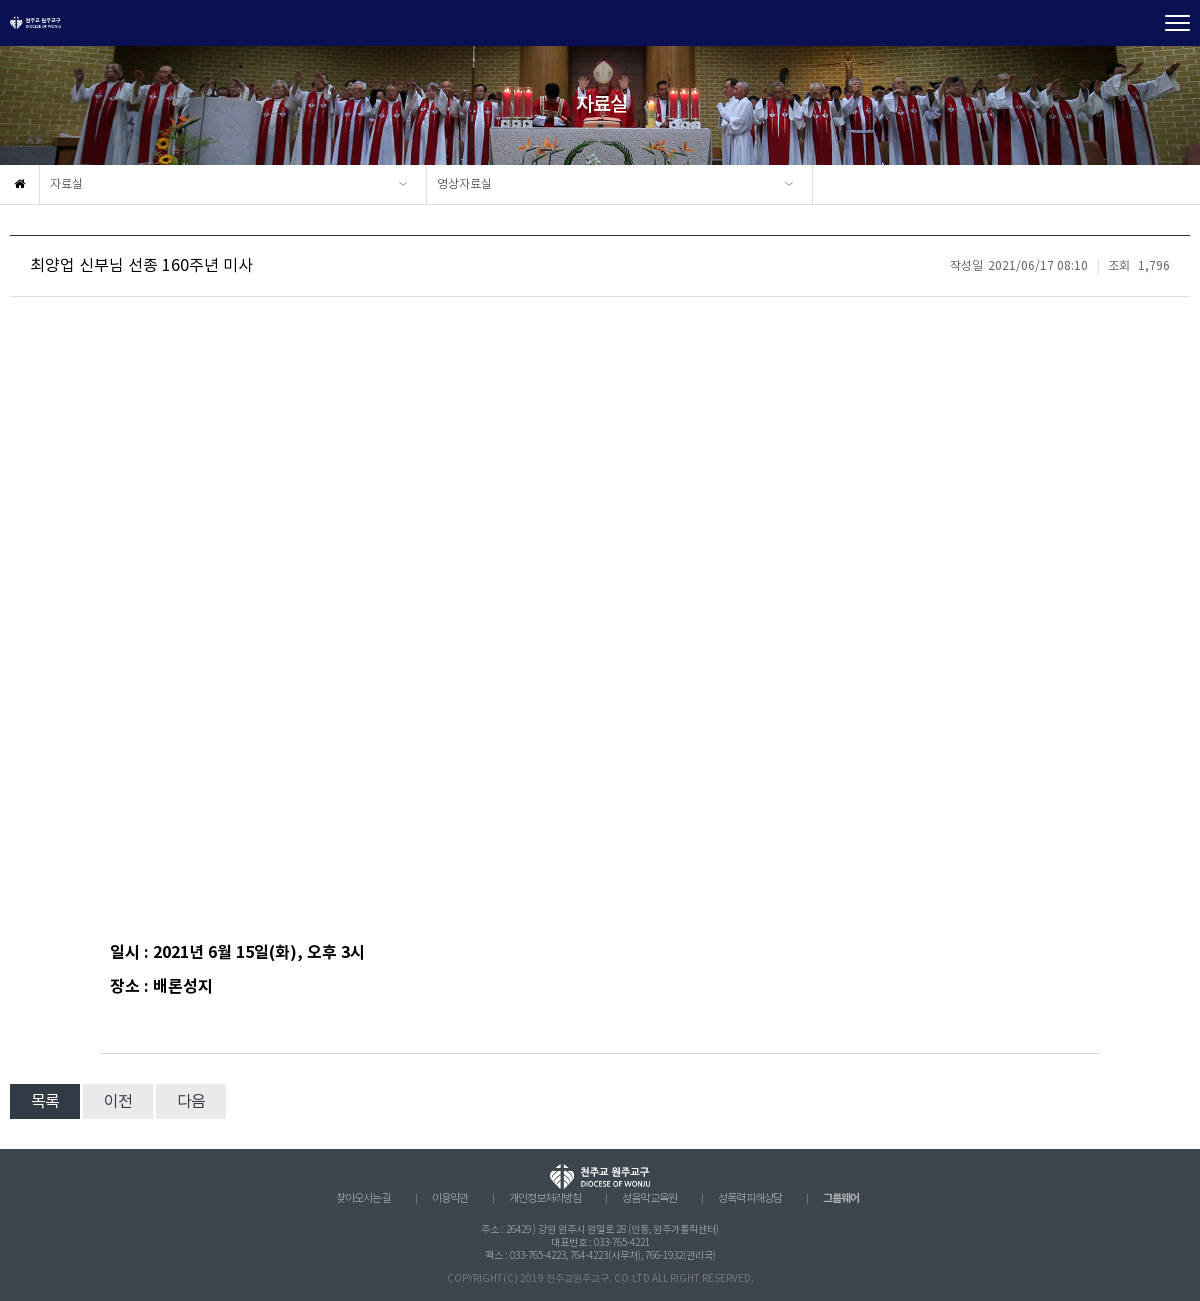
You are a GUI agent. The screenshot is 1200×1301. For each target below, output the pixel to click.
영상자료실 (464, 184)
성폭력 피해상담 (750, 1199)
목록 (45, 1102)
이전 (118, 1102)
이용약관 (450, 1199)
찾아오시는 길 (363, 1199)
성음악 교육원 (649, 1199)
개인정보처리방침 (545, 1199)
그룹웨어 (841, 1198)
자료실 (66, 184)
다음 (191, 1102)
